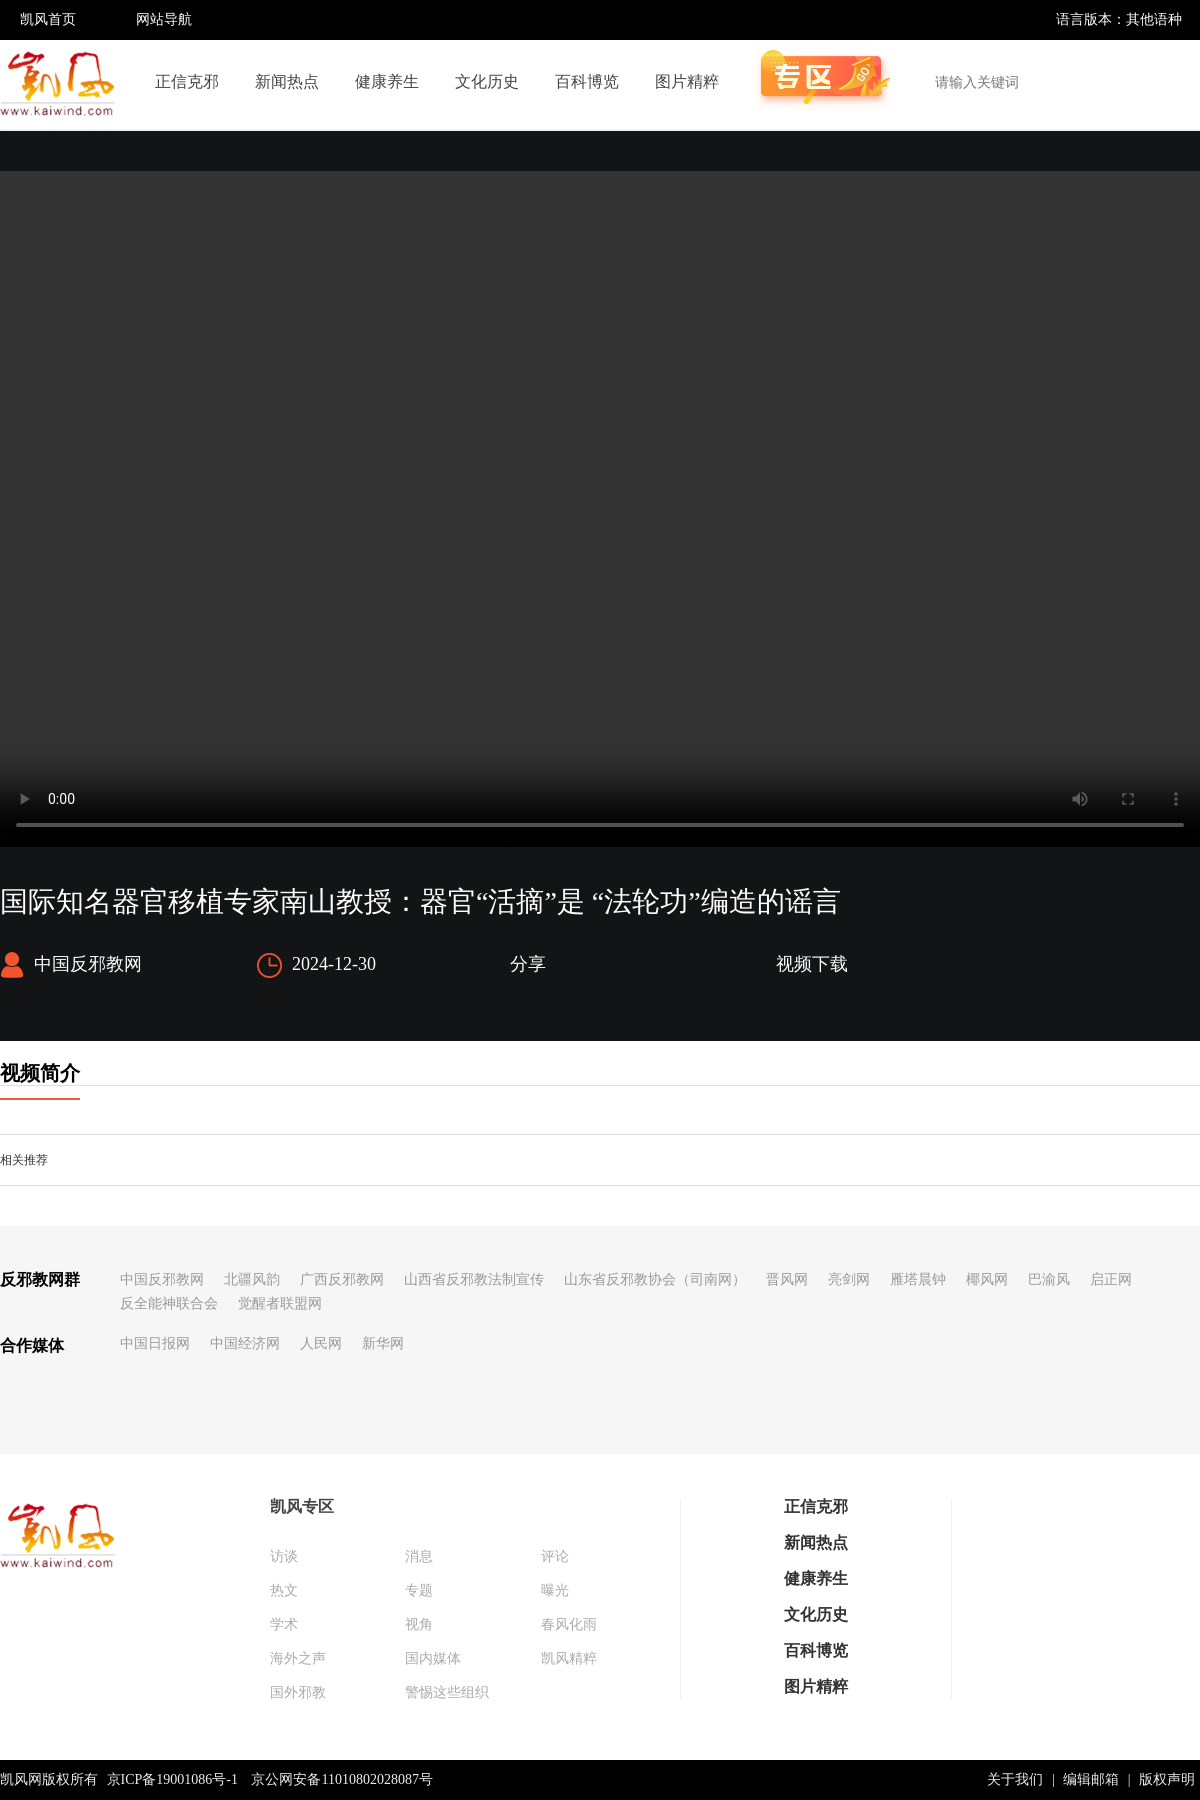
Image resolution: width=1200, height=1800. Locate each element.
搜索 (1174, 82)
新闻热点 (287, 81)
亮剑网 (849, 1279)
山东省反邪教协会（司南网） (655, 1279)
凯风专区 (302, 1506)
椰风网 (987, 1279)
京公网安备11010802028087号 (341, 1779)
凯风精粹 (569, 1658)
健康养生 (387, 81)
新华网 (383, 1343)
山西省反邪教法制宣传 (474, 1279)
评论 (555, 1556)
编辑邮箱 (1091, 1779)
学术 (284, 1624)
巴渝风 (1049, 1279)
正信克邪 (187, 81)
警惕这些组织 (447, 1692)
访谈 (284, 1556)
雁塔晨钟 (918, 1279)
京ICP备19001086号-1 (172, 1779)
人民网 (321, 1343)
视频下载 (812, 964)
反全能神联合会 (169, 1303)
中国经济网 (245, 1343)
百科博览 (587, 81)
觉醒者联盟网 (280, 1303)
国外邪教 (298, 1692)
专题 (419, 1590)
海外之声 (298, 1658)
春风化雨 (569, 1624)
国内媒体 (433, 1658)
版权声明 (1167, 1779)
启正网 (1111, 1279)
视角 (419, 1624)
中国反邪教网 (162, 1279)
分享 (528, 964)
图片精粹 (687, 81)
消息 (419, 1556)
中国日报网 (155, 1343)
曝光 (555, 1590)
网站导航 (164, 19)
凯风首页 (48, 19)
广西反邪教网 (342, 1279)
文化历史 (487, 81)
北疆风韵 (252, 1279)
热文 (284, 1590)
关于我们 (1015, 1779)
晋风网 (787, 1279)
